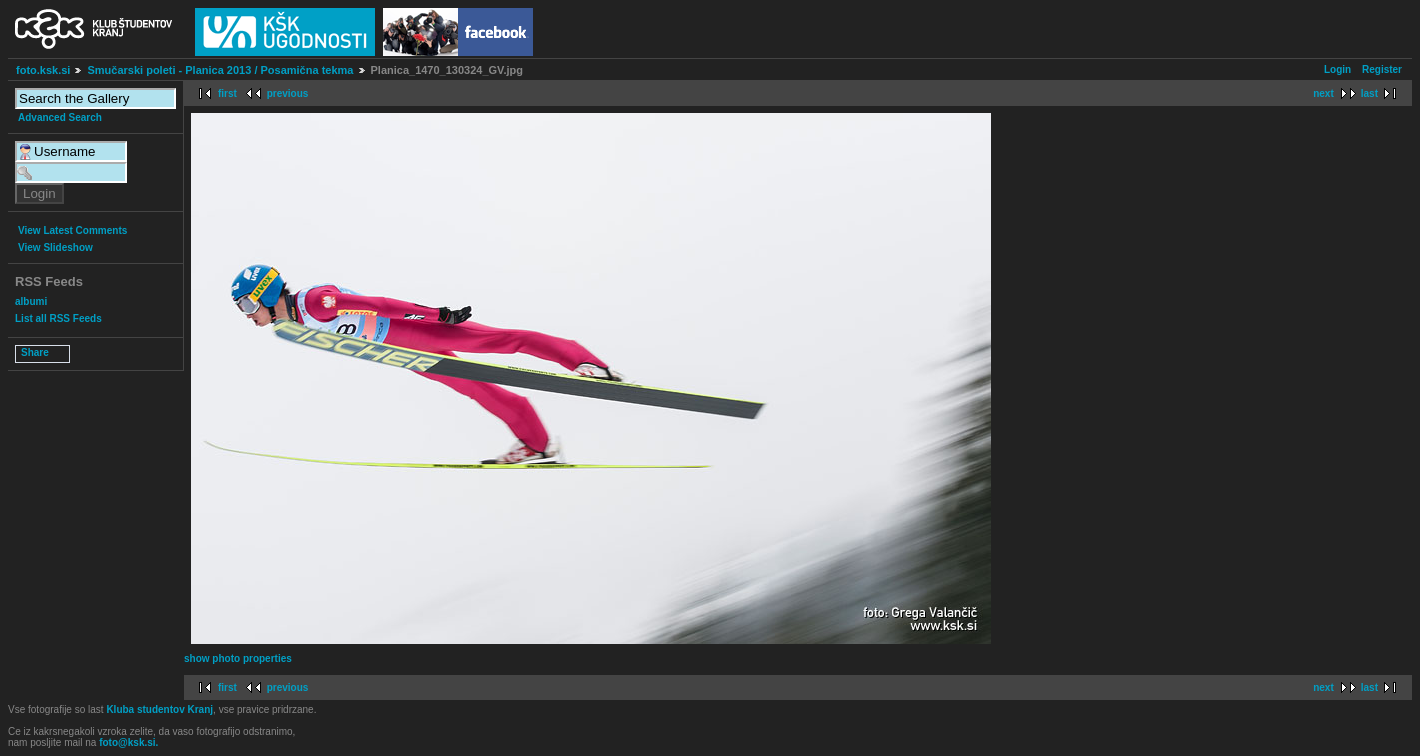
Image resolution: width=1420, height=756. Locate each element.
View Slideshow (55, 247)
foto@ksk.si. (128, 742)
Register (1382, 69)
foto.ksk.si (43, 70)
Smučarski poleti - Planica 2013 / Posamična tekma (220, 70)
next (1323, 93)
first (227, 93)
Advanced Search (60, 117)
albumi (31, 301)
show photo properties (238, 658)
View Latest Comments (72, 230)
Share (35, 352)
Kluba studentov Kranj (159, 709)
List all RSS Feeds (58, 318)
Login (1337, 69)
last (1369, 93)
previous (288, 93)
